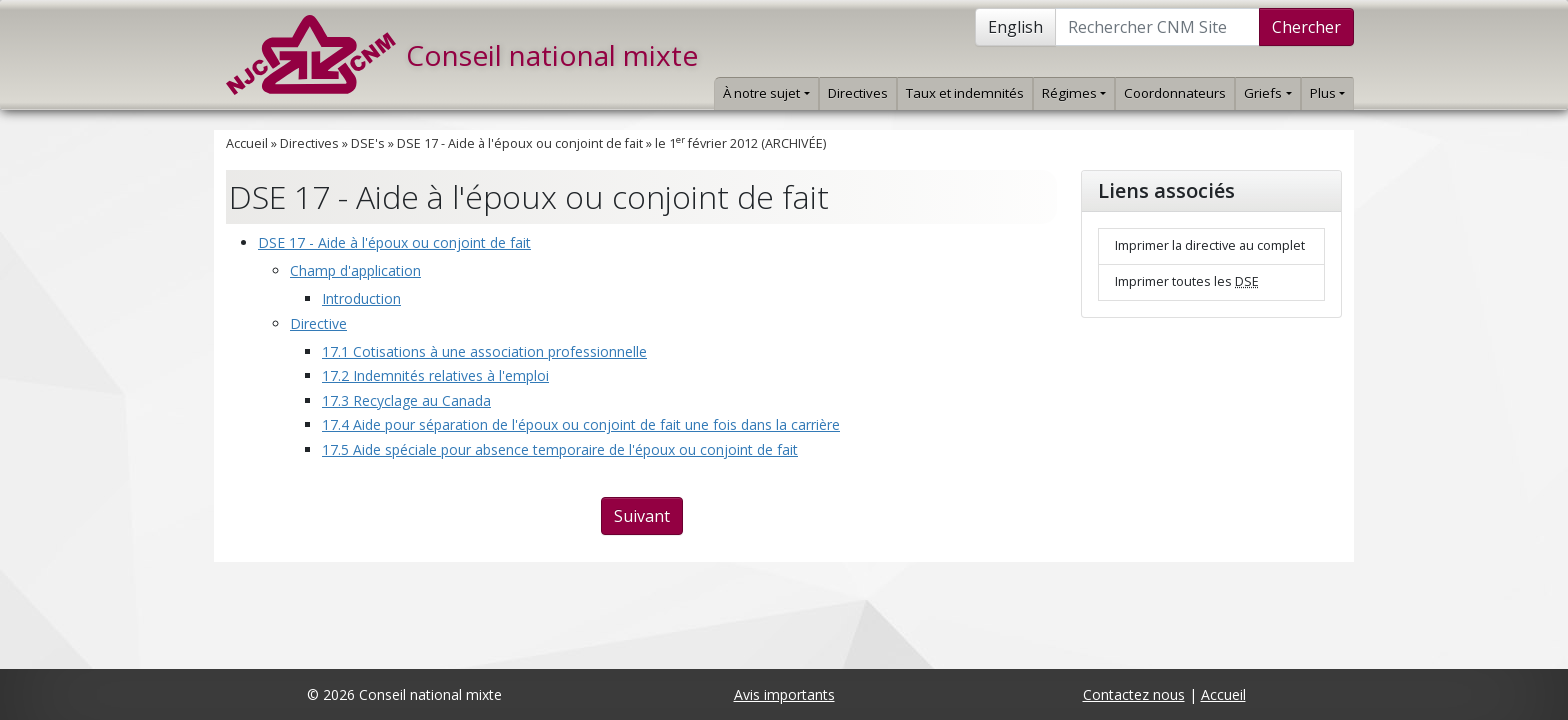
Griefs (1267, 93)
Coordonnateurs (1175, 93)
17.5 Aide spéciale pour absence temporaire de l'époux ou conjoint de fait (560, 449)
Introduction (361, 298)
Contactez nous (1134, 694)
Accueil (247, 143)
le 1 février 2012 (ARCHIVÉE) (740, 143)
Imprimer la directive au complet (1210, 245)
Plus (1327, 93)
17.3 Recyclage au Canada (406, 400)
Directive (318, 323)
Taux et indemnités (965, 93)
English (1015, 27)
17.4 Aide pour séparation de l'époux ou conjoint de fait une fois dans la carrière (581, 424)
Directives (858, 93)
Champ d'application (355, 270)
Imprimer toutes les (1187, 281)
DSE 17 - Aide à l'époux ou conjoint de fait (520, 143)
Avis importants (784, 694)
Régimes (1074, 93)
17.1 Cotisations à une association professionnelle (484, 351)
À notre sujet (766, 93)
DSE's (368, 143)
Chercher (1306, 27)
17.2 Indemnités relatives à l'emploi (435, 375)
